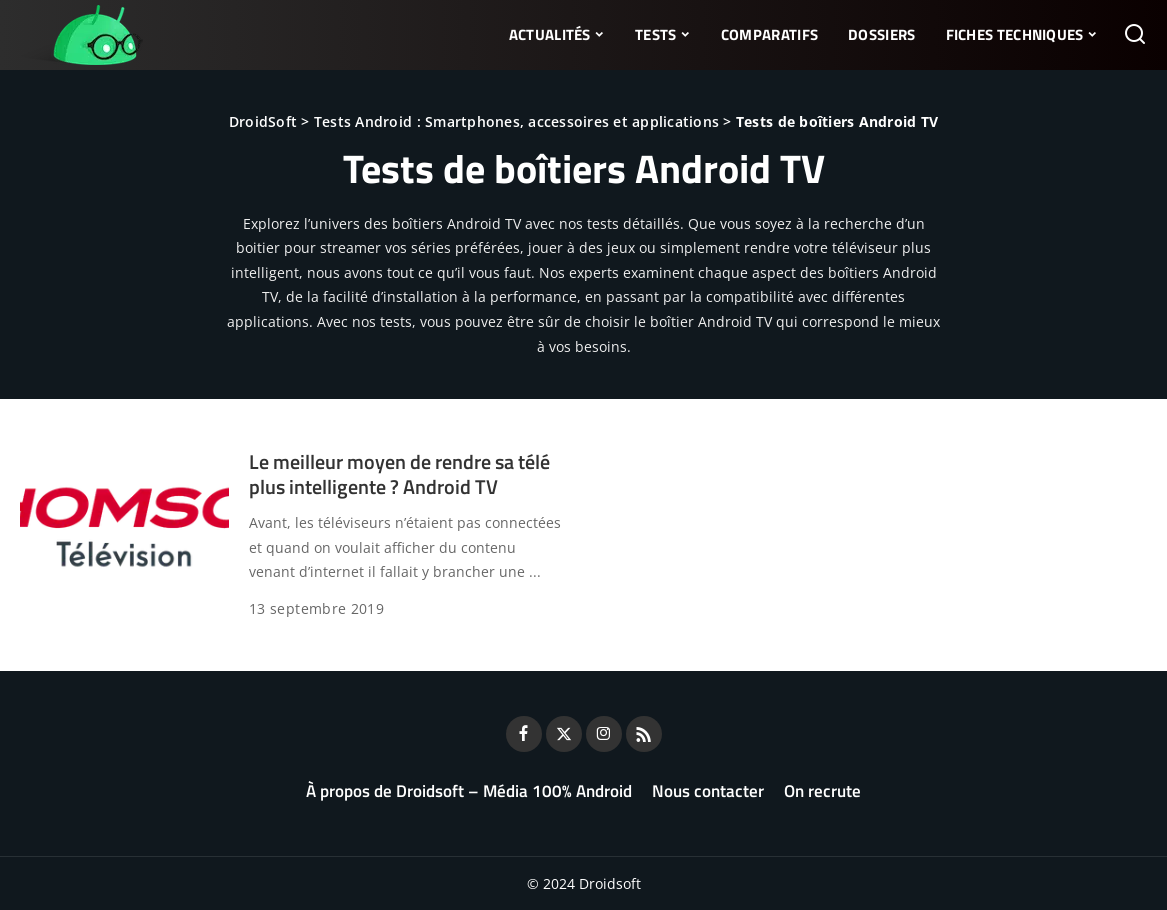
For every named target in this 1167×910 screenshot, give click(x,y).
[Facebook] (524, 734)
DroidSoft (263, 121)
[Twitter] (564, 734)
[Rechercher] (1135, 35)
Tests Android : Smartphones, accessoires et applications (516, 121)
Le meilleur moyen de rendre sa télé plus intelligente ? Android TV (399, 474)
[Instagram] (604, 734)
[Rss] (644, 734)
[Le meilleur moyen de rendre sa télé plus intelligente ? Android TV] (124, 527)
